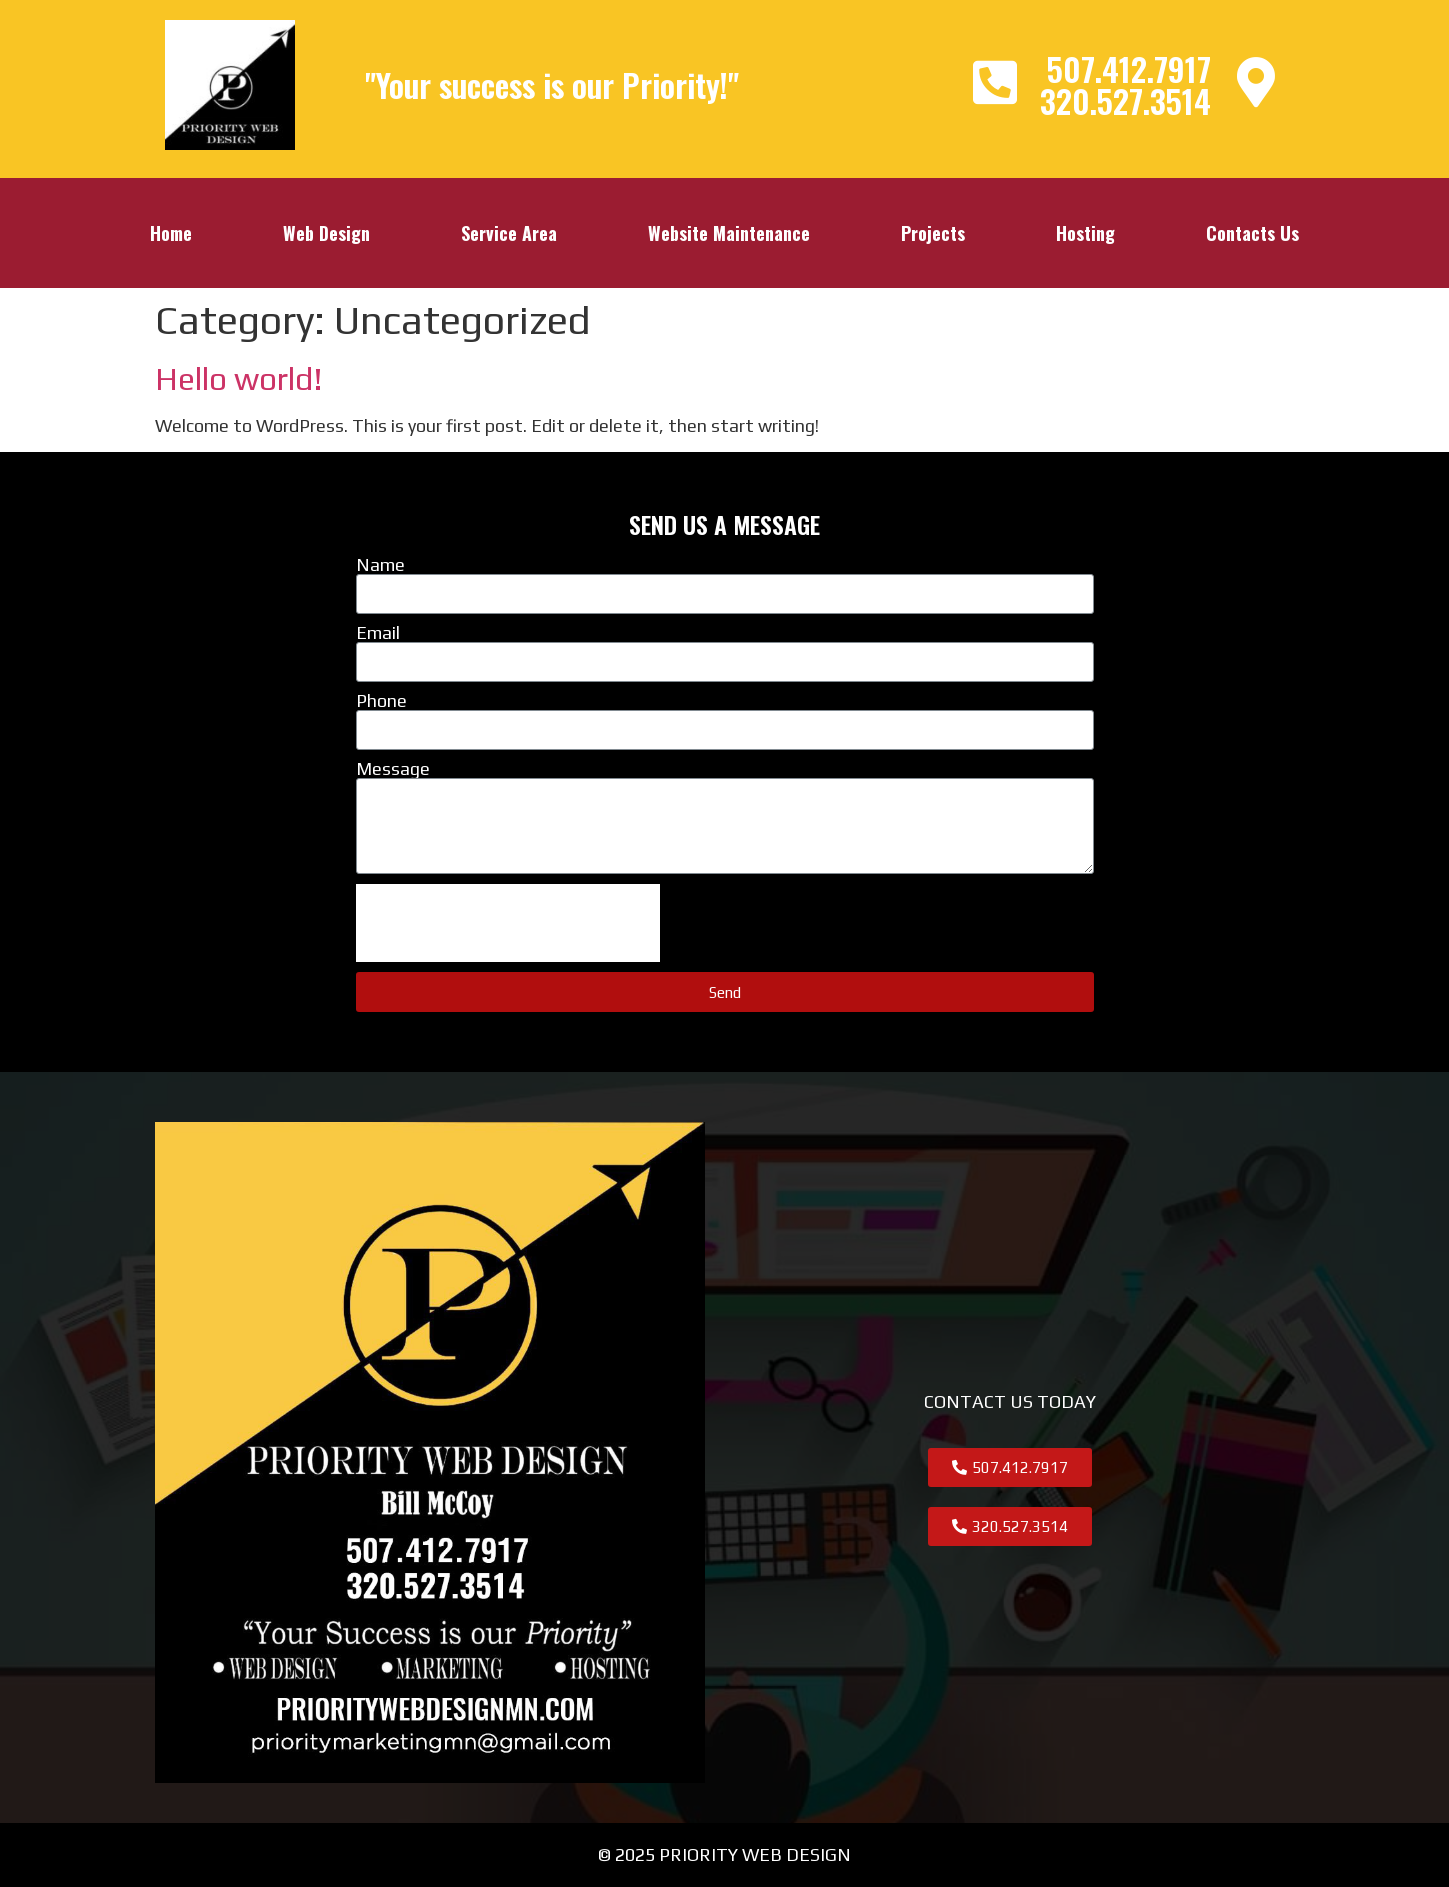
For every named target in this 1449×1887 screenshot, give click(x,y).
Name (380, 565)
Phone (381, 701)
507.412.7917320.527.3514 (1125, 84)
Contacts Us (1252, 233)
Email (378, 633)
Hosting (1085, 233)
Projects (933, 233)
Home (171, 233)
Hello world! (239, 378)
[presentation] (508, 923)
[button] (1010, 1467)
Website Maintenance (729, 233)
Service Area (509, 233)
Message (393, 769)
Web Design (326, 233)
